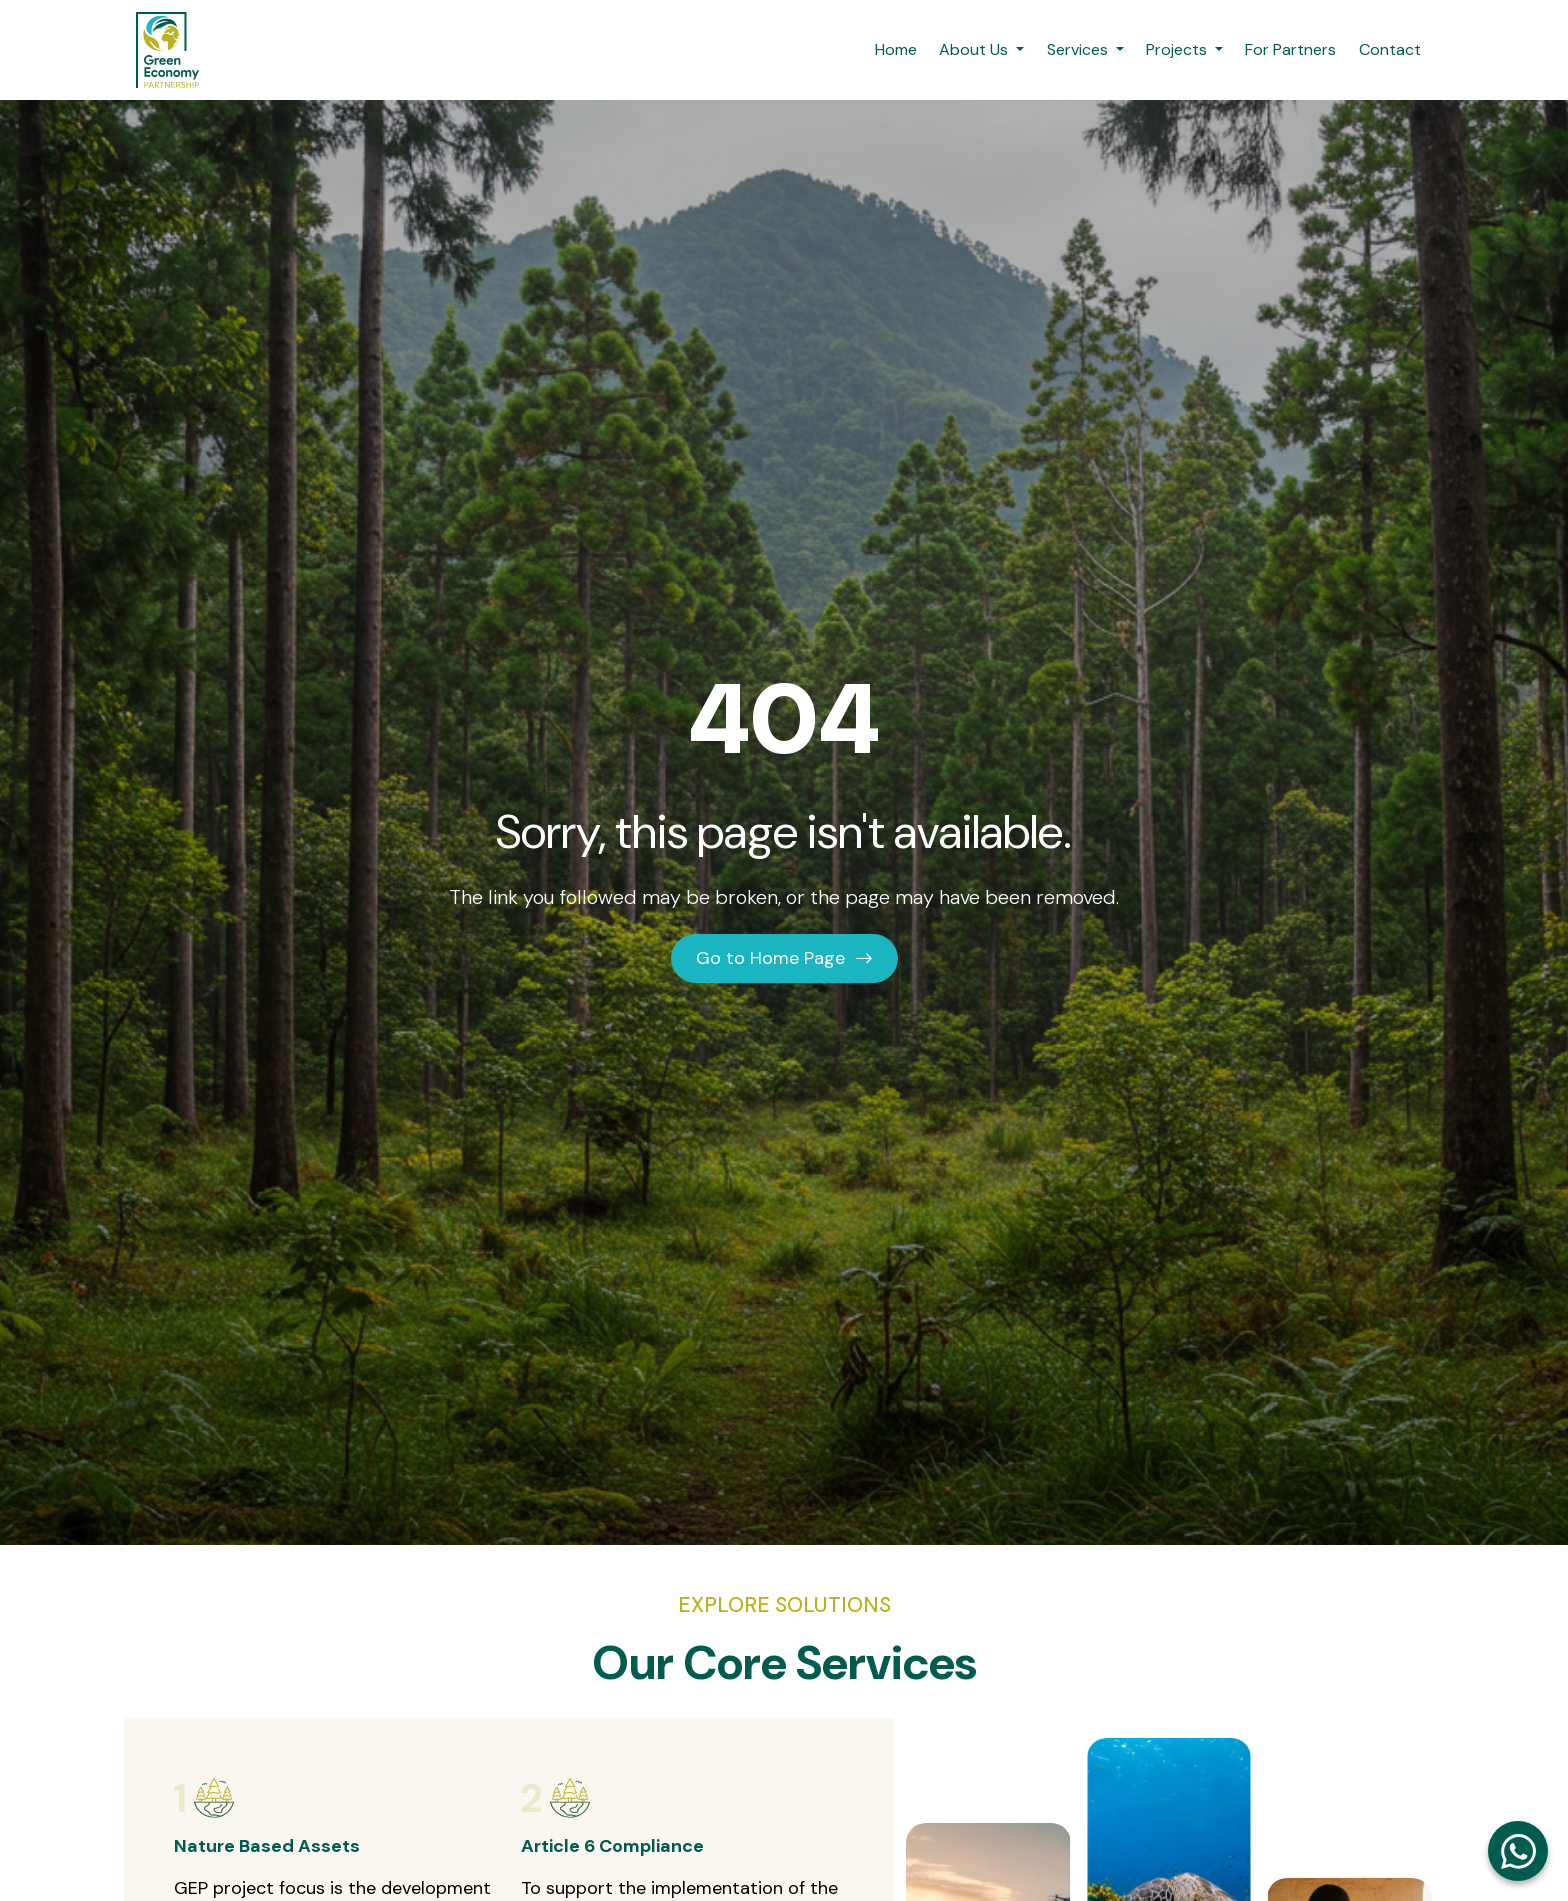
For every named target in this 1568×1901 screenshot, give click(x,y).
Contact (1390, 49)
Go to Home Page (784, 958)
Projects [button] (1178, 49)
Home (896, 49)
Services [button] (1079, 49)
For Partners (1290, 49)
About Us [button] (975, 49)
